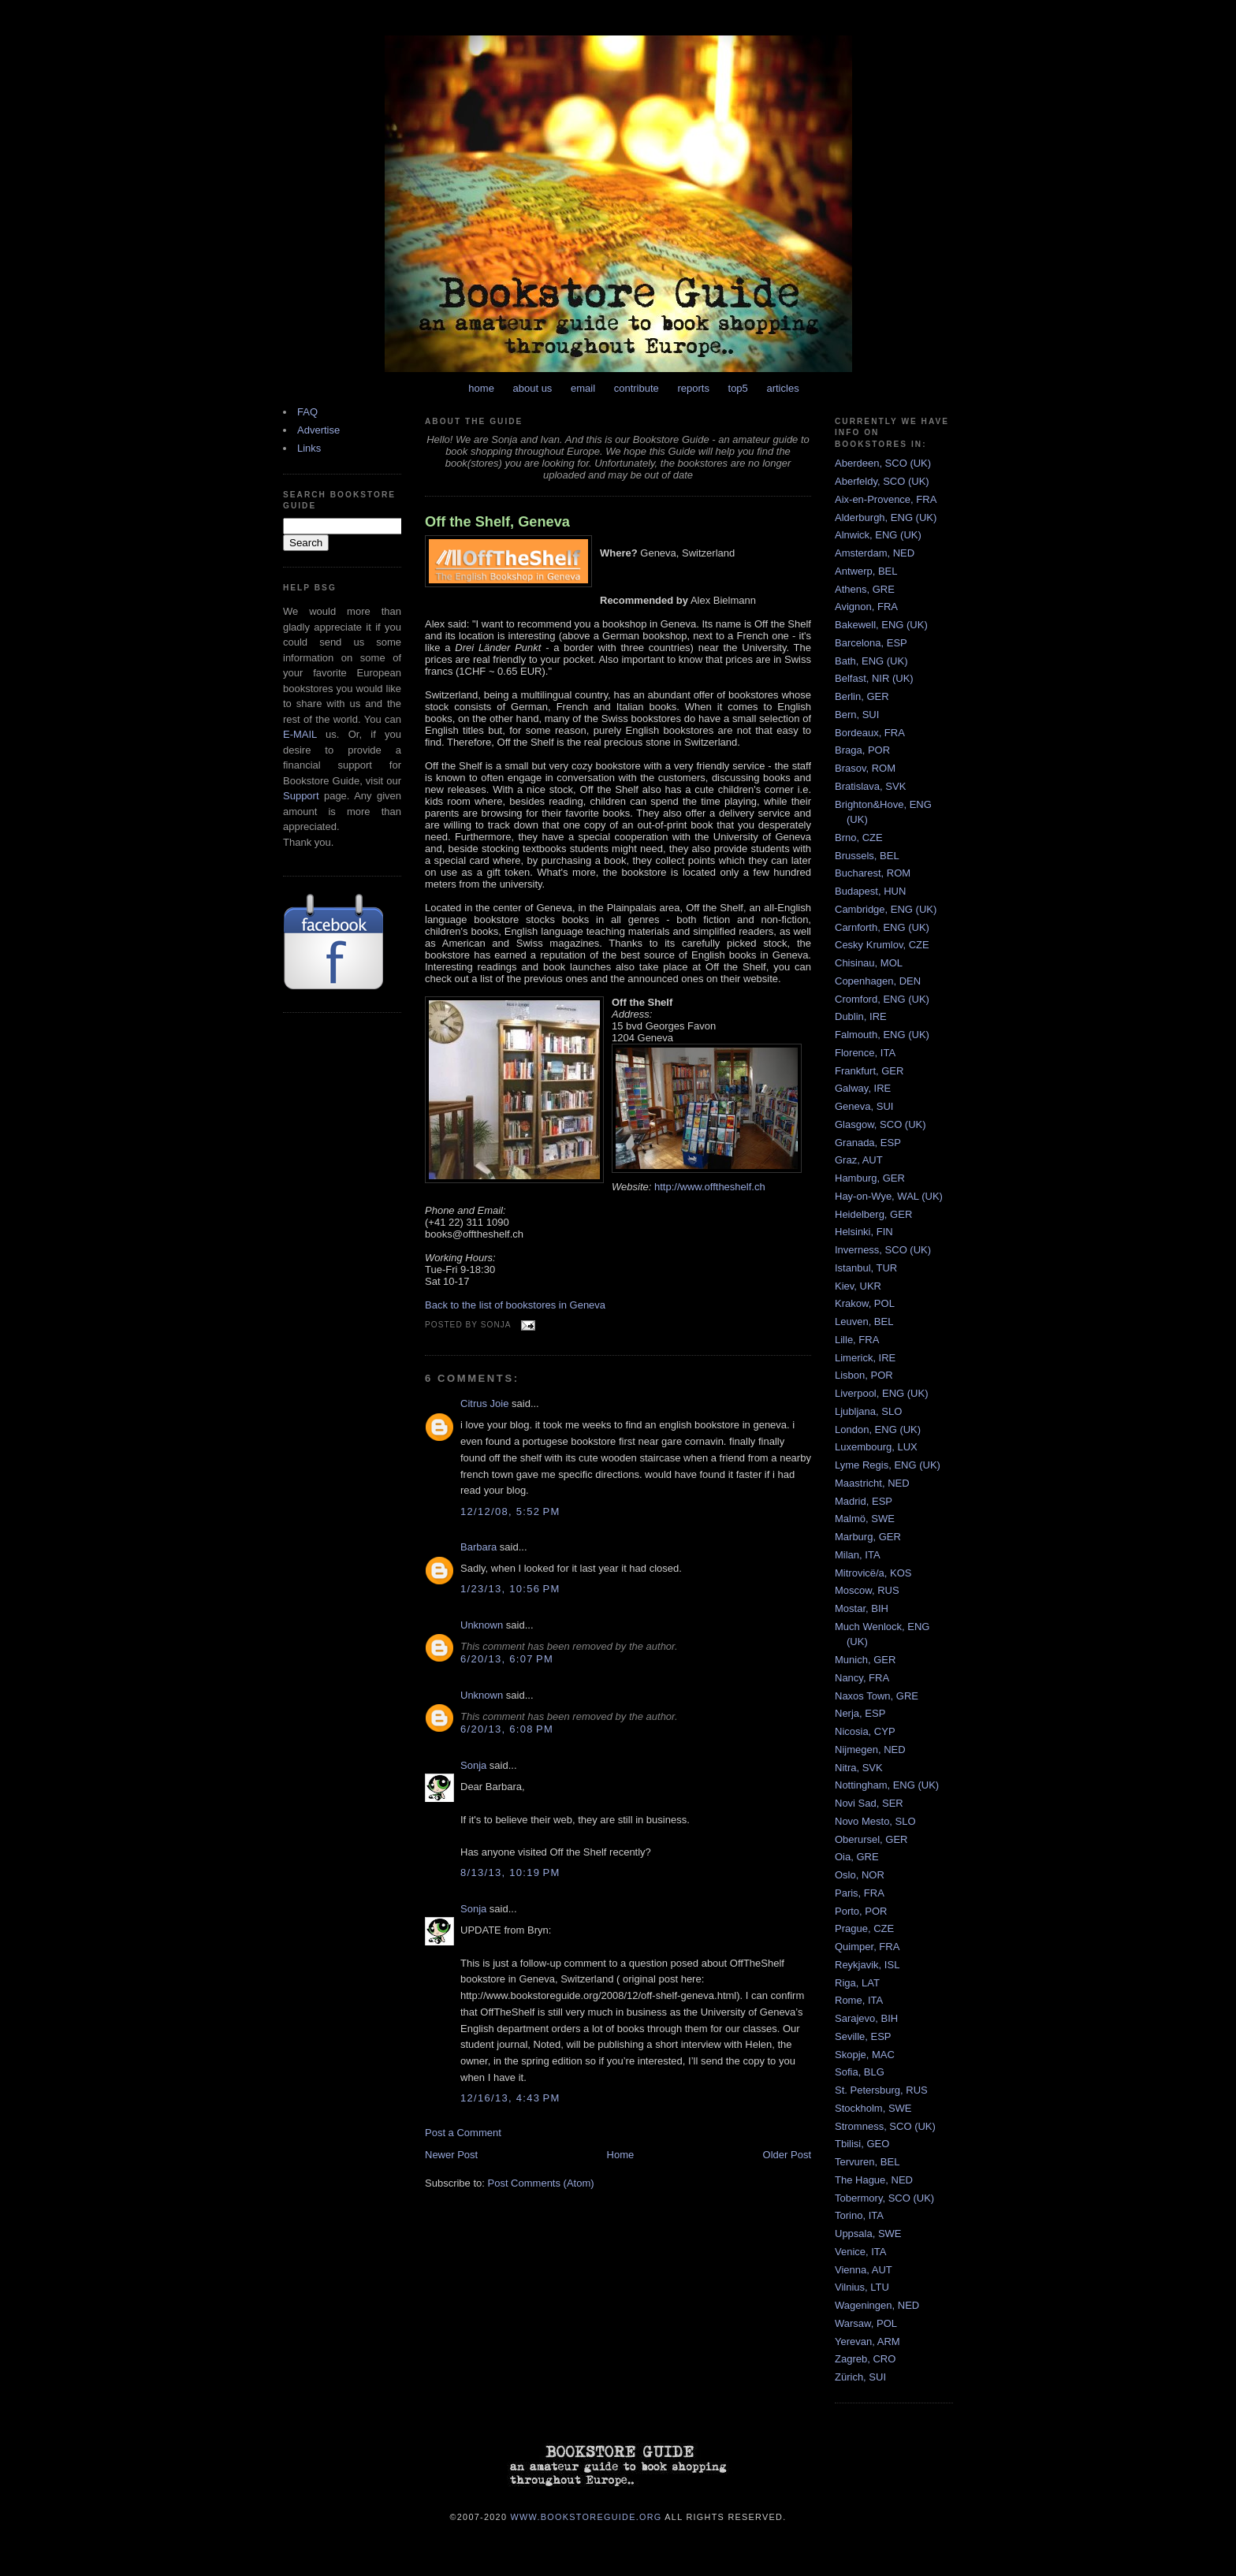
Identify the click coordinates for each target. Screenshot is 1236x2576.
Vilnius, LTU (862, 2287)
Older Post (787, 2155)
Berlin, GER (862, 696)
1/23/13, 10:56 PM (510, 1589)
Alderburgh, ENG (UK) (885, 517)
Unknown (481, 1625)
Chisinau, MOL (869, 963)
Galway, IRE (863, 1088)
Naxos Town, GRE (876, 1696)
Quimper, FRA (867, 1946)
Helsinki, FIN (864, 1232)
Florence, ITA (865, 1053)
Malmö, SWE (865, 1518)
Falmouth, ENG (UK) (882, 1034)
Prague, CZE (864, 1928)
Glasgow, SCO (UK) (880, 1124)
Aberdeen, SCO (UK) (883, 463)
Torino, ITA (859, 2215)
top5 (738, 388)
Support (301, 796)
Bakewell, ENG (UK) (881, 625)
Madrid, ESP (863, 1501)
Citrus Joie (484, 1403)
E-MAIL (300, 734)
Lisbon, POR (864, 1375)
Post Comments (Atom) (541, 2183)
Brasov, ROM (865, 768)
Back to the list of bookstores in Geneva (515, 1305)
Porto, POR (861, 1911)
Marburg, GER (868, 1537)
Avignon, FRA (866, 606)
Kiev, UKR (858, 1286)
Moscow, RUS (867, 1590)
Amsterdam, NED (874, 553)
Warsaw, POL (866, 2323)
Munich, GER (865, 1660)
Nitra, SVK (859, 1768)
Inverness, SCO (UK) (883, 1250)
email (583, 388)
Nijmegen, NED (870, 1749)
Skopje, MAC (865, 2054)
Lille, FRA (857, 1340)
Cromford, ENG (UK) (882, 999)
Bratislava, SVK (870, 786)
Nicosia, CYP (865, 1731)
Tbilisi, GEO (862, 2144)
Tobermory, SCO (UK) (884, 2198)
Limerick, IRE (865, 1358)
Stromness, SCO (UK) (885, 2126)
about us (533, 388)
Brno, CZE (859, 837)
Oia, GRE (857, 1857)
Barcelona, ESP (871, 643)
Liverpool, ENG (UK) (881, 1393)
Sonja (473, 1765)
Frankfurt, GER (869, 1071)
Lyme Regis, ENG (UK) (887, 1465)
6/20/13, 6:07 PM (506, 1659)
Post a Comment (463, 2133)
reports (693, 388)
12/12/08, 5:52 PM (510, 1511)
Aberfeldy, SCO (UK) (882, 481)
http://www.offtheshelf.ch (709, 1187)
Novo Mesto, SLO (875, 1821)
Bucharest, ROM (872, 873)
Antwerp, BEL (866, 571)
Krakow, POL (865, 1303)
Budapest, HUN (870, 891)
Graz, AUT (859, 1160)
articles (782, 388)
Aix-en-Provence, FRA (885, 499)
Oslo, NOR (859, 1875)
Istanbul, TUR (866, 1268)
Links (309, 448)
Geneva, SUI (864, 1106)
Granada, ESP (868, 1142)
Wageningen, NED (877, 2305)
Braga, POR (862, 750)
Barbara (478, 1547)
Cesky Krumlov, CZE (882, 945)
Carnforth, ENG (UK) (882, 927)
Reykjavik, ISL (867, 1965)
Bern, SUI (857, 714)
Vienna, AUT (863, 2270)
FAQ (307, 412)
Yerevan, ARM (867, 2341)
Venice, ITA (861, 2252)
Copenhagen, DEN (878, 981)
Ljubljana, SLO (868, 1411)
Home (621, 2155)
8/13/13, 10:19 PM (510, 1872)
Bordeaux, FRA (870, 733)
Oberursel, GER (871, 1839)
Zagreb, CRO (865, 2359)
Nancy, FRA (862, 1678)
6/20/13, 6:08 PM (506, 1729)
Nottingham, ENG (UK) (887, 1785)
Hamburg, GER (870, 1178)
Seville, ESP (863, 2036)
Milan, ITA (857, 1555)
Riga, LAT (857, 1983)
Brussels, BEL (867, 856)
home (481, 388)
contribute (636, 388)
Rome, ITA (859, 2000)
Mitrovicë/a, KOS (873, 1573)
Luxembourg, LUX (876, 1447)
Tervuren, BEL (867, 2162)
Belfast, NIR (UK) (874, 678)
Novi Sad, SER (869, 1803)
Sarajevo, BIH (866, 2018)
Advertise (318, 430)
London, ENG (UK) (878, 1429)
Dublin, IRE (861, 1016)
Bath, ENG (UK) (871, 661)
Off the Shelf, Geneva (497, 522)
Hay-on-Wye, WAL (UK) (889, 1196)
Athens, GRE (865, 589)
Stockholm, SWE (873, 2108)
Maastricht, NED (872, 1483)
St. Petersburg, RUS (881, 2090)
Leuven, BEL (864, 1321)
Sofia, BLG (859, 2072)
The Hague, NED (874, 2180)
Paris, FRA (859, 1893)
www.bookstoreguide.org (586, 2516)
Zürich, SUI (860, 2377)
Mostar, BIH (861, 1608)
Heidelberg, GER (873, 1214)
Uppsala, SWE (868, 2233)
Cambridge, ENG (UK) (885, 909)
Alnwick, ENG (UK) (878, 535)
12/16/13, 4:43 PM (510, 2098)
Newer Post (451, 2155)
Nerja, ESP (860, 1713)
